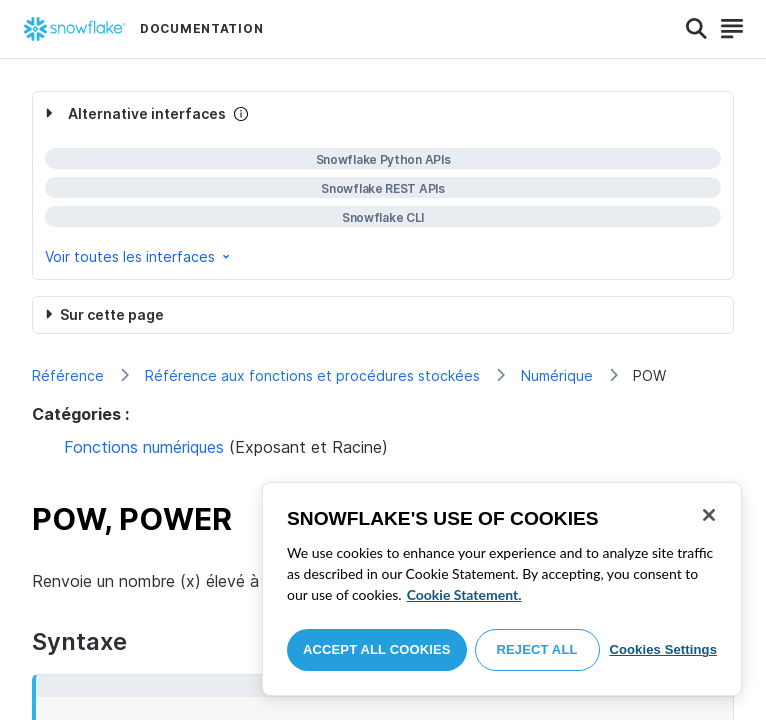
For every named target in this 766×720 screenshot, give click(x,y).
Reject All (537, 649)
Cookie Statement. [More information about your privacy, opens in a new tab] (464, 594)
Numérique (557, 375)
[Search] (696, 29)
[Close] (709, 515)
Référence (68, 375)
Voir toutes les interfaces (139, 256)
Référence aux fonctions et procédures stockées (312, 375)
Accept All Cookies (377, 649)
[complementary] (383, 185)
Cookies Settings (663, 649)
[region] (502, 589)
